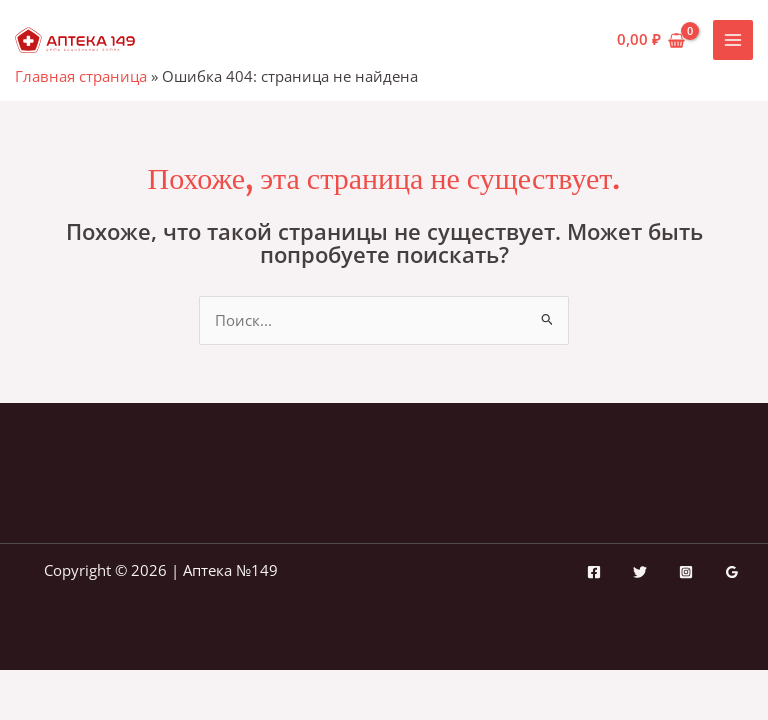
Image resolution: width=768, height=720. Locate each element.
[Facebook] (594, 572)
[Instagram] (686, 572)
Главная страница (81, 76)
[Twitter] (640, 572)
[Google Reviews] (732, 572)
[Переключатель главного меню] (733, 40)
